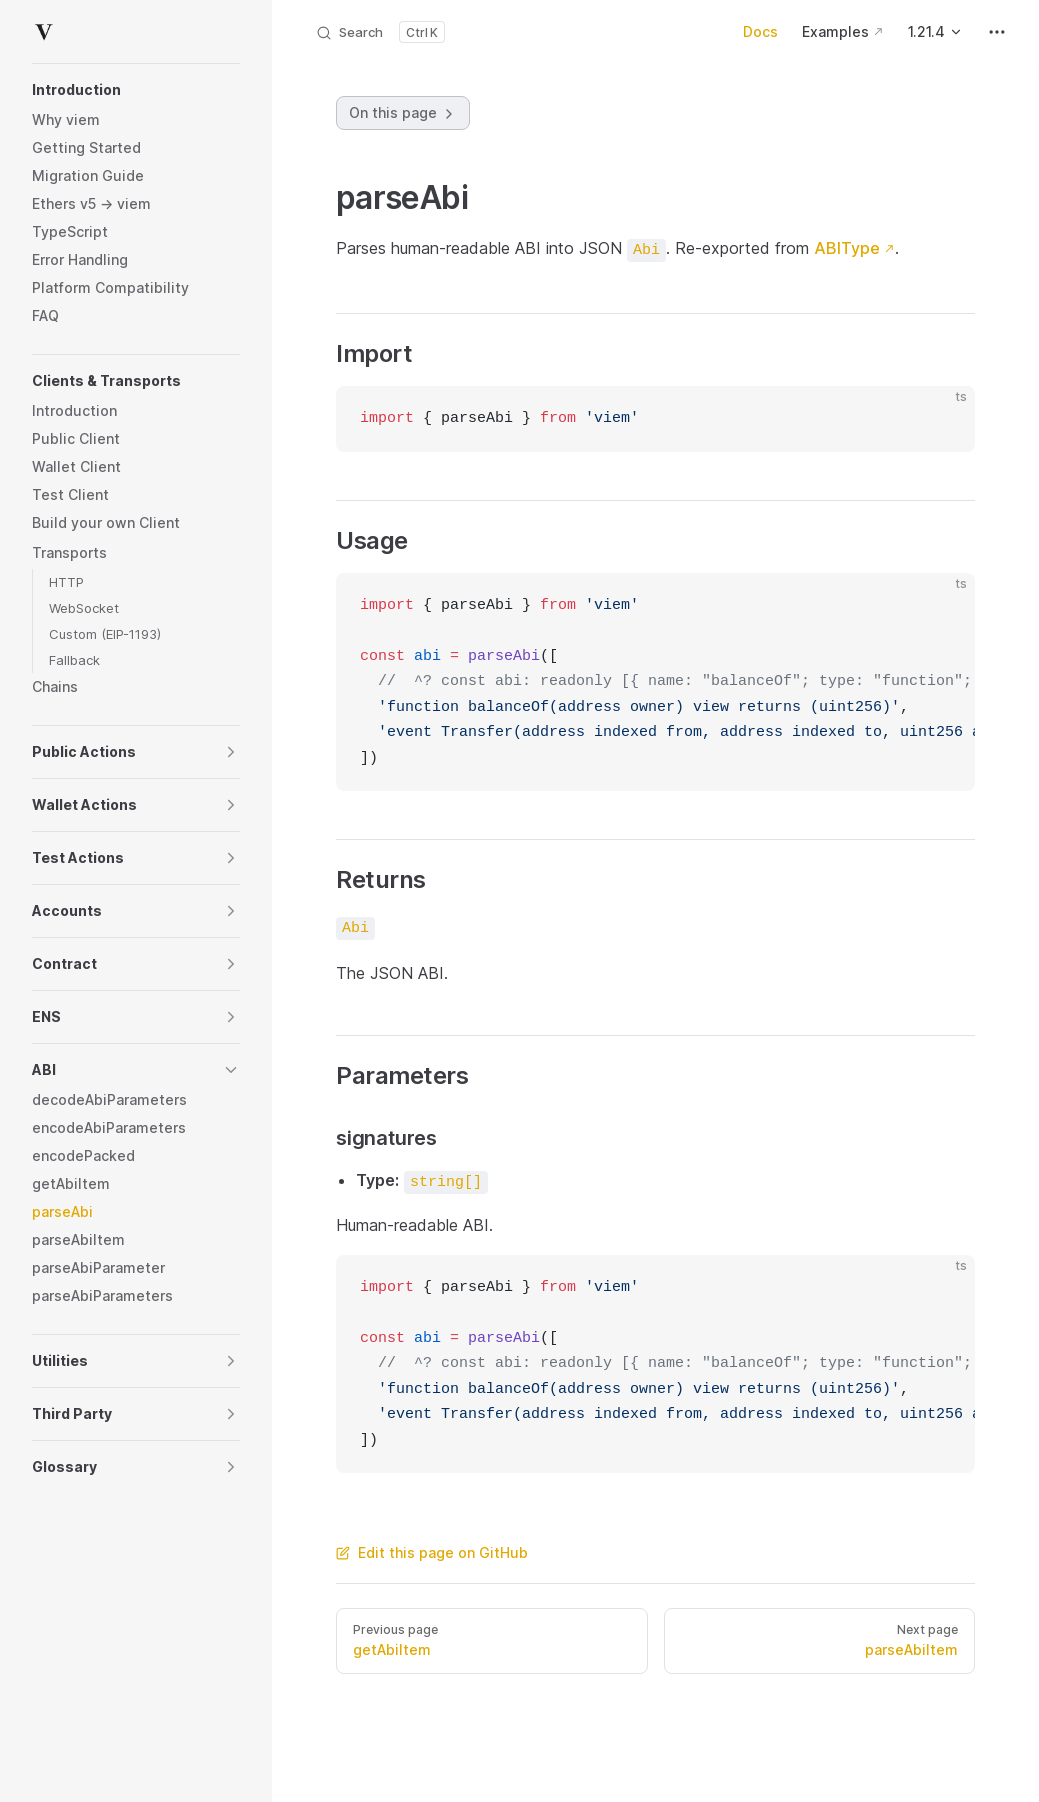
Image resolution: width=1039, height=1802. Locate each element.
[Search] (380, 32)
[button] (136, 90)
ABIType (847, 248)
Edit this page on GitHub (432, 1552)
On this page (403, 113)
